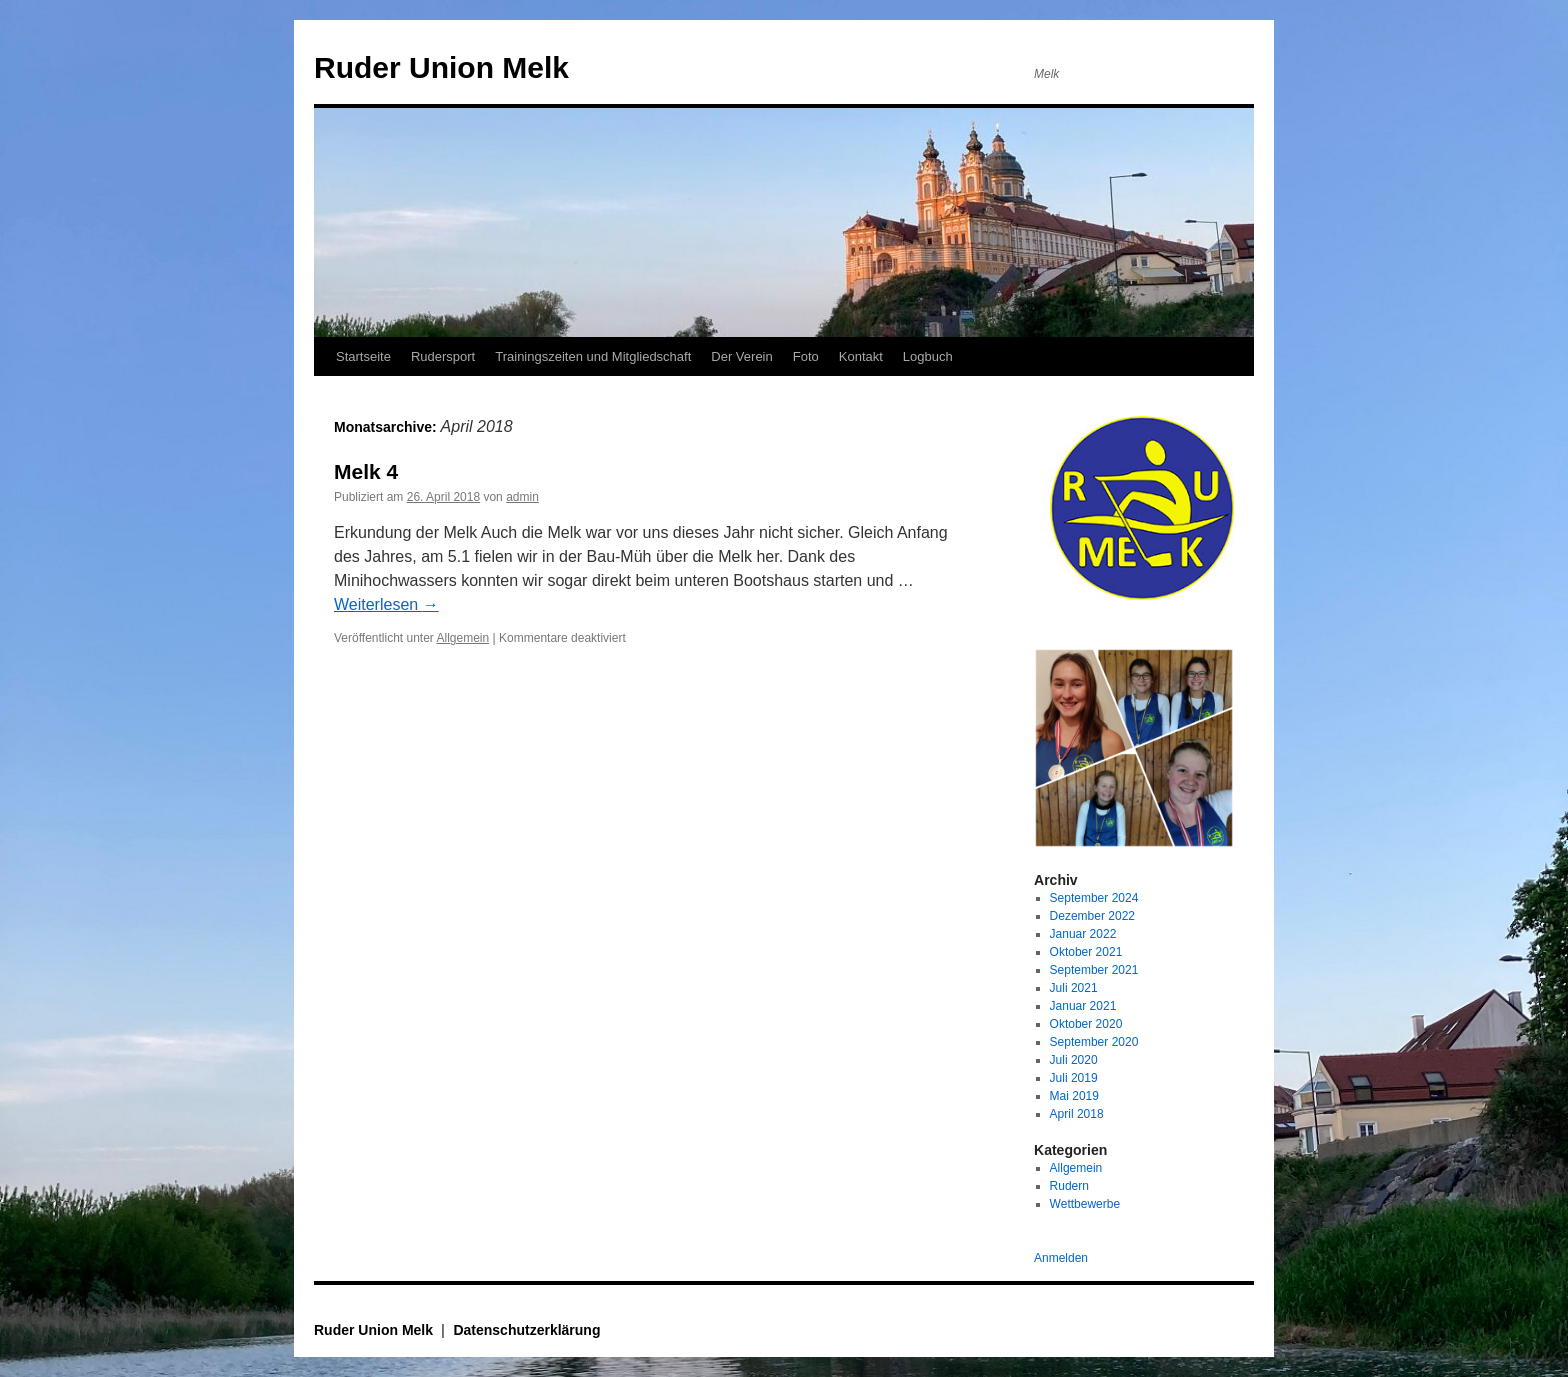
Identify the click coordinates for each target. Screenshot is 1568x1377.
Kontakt (861, 356)
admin (522, 497)
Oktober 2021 (1086, 952)
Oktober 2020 (1086, 1024)
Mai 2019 (1074, 1096)
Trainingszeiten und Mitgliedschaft (593, 356)
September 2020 (1094, 1042)
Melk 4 (366, 471)
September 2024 (1094, 898)
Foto (806, 356)
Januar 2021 (1083, 1006)
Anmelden (1061, 1258)
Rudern (1069, 1186)
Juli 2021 (1074, 988)
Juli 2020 (1074, 1060)
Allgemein (463, 638)
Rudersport (443, 356)
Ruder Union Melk (441, 67)
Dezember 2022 (1092, 916)
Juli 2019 (1074, 1078)
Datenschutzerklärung (526, 1330)
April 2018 (1077, 1114)
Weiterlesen (386, 604)
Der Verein (741, 356)
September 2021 (1094, 970)
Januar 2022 (1083, 934)
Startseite (363, 356)
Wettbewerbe (1085, 1204)
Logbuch (928, 356)
